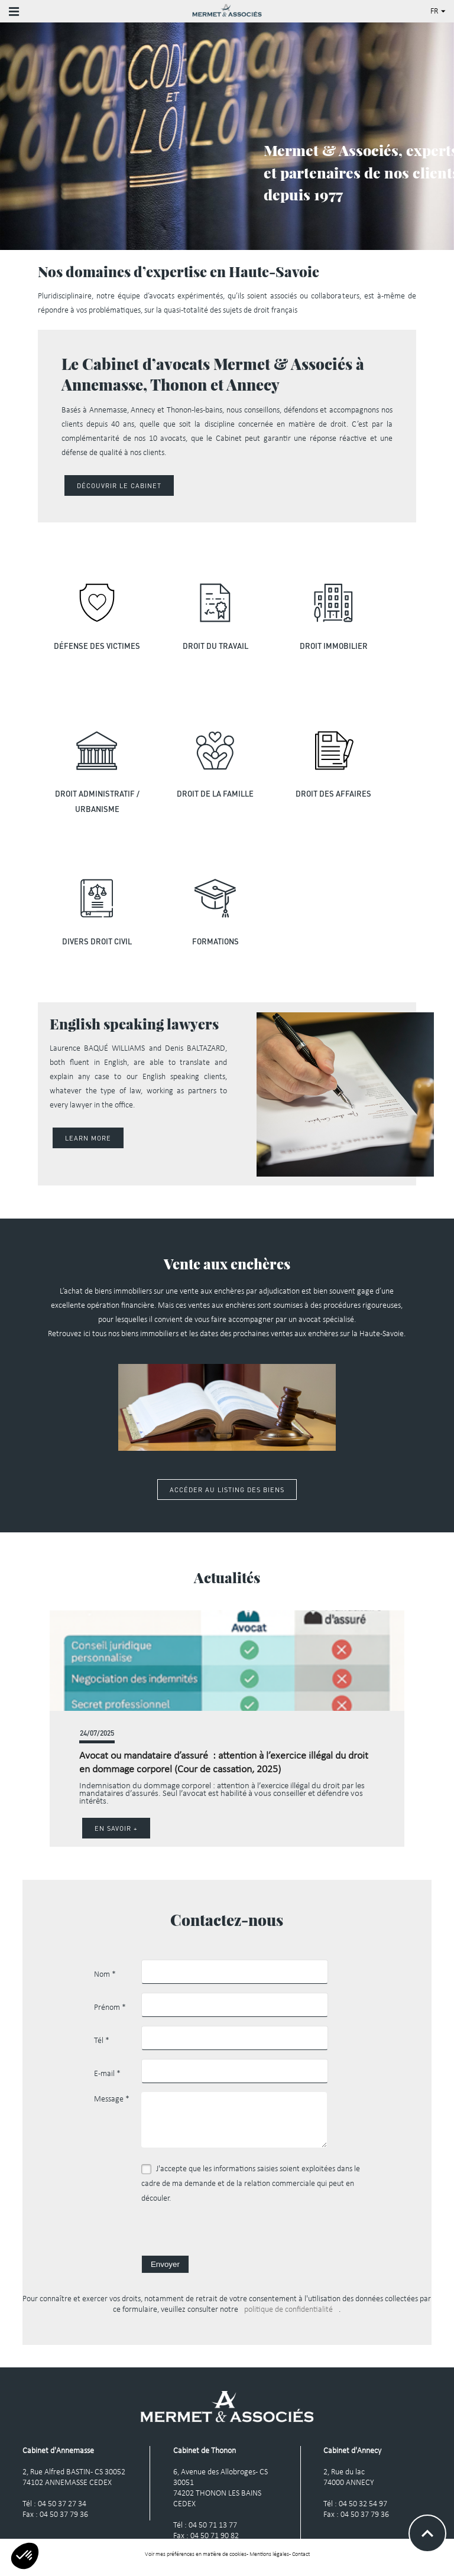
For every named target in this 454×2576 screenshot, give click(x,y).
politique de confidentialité (288, 2315)
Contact (301, 2560)
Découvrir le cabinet (119, 485)
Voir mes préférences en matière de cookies (196, 2560)
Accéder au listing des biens (227, 1495)
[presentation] (231, 2238)
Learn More (88, 1138)
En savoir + (116, 1834)
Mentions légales (269, 2560)
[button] (393, 1734)
